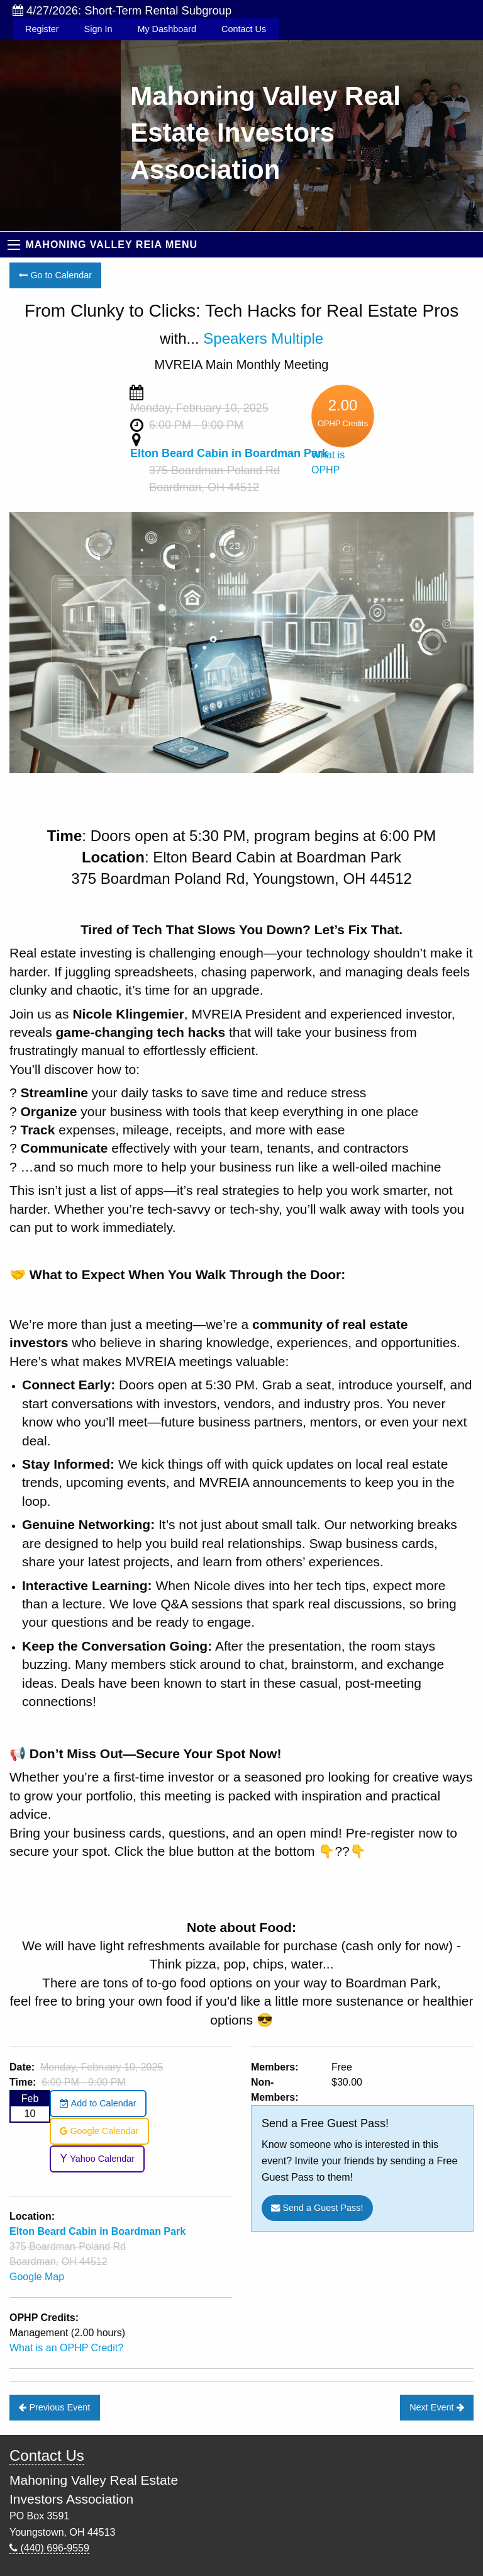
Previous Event (54, 2407)
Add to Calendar (98, 2103)
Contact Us (243, 29)
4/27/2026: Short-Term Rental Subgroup (122, 10)
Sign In (98, 29)
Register (42, 29)
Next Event (436, 2407)
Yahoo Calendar (97, 2159)
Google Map (36, 2276)
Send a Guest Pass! (317, 2208)
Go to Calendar (55, 275)
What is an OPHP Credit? (66, 2347)
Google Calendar (99, 2131)
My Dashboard (166, 29)
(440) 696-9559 (49, 2548)
